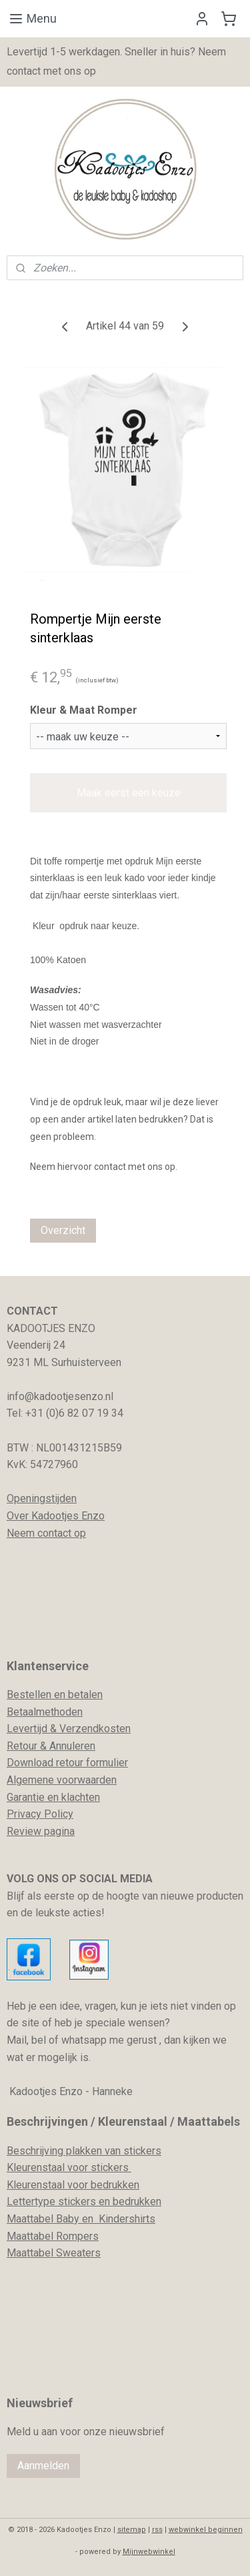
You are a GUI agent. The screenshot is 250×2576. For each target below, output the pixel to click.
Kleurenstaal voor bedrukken (73, 2184)
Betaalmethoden (45, 1712)
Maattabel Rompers (53, 2236)
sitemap (131, 2529)
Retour (22, 1746)
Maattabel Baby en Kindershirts (81, 2218)
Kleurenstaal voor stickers (69, 2167)
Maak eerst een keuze (129, 792)
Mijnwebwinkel (149, 2551)
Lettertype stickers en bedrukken (84, 2201)
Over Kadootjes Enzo (56, 1515)
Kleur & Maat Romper (83, 710)
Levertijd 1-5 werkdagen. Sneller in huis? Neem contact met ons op (116, 61)
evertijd (30, 1728)
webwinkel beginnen (206, 2529)
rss (157, 2529)
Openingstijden (42, 1498)
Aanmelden (43, 2465)
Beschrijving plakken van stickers (84, 2150)
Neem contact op (46, 1533)
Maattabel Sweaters (54, 2252)
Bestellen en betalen (55, 1694)
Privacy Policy (40, 1814)
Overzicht (63, 1230)
